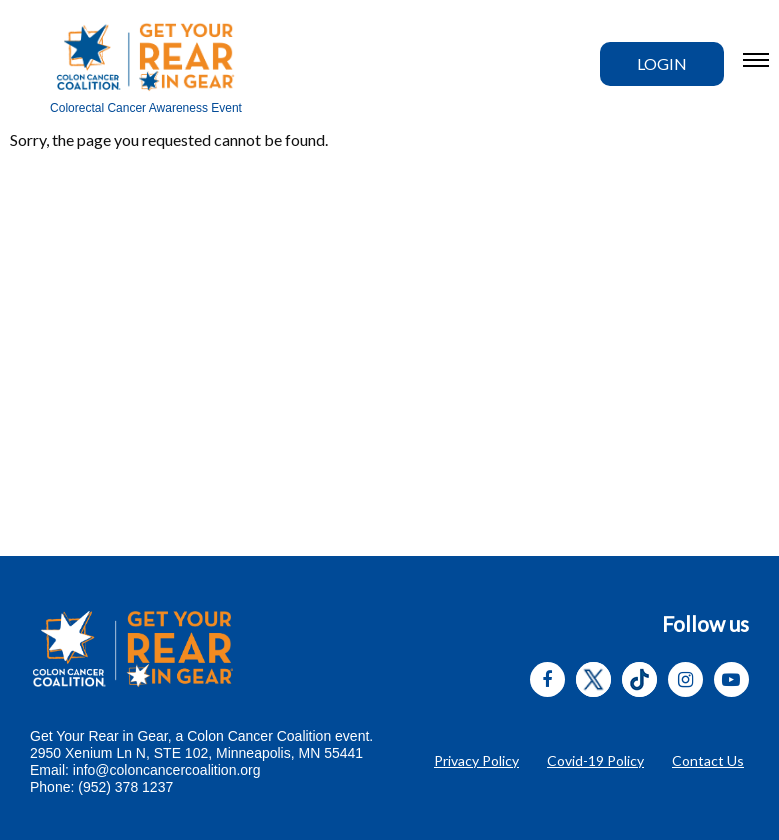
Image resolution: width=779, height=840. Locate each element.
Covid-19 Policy (595, 760)
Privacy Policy (476, 760)
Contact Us (708, 760)
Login (662, 63)
